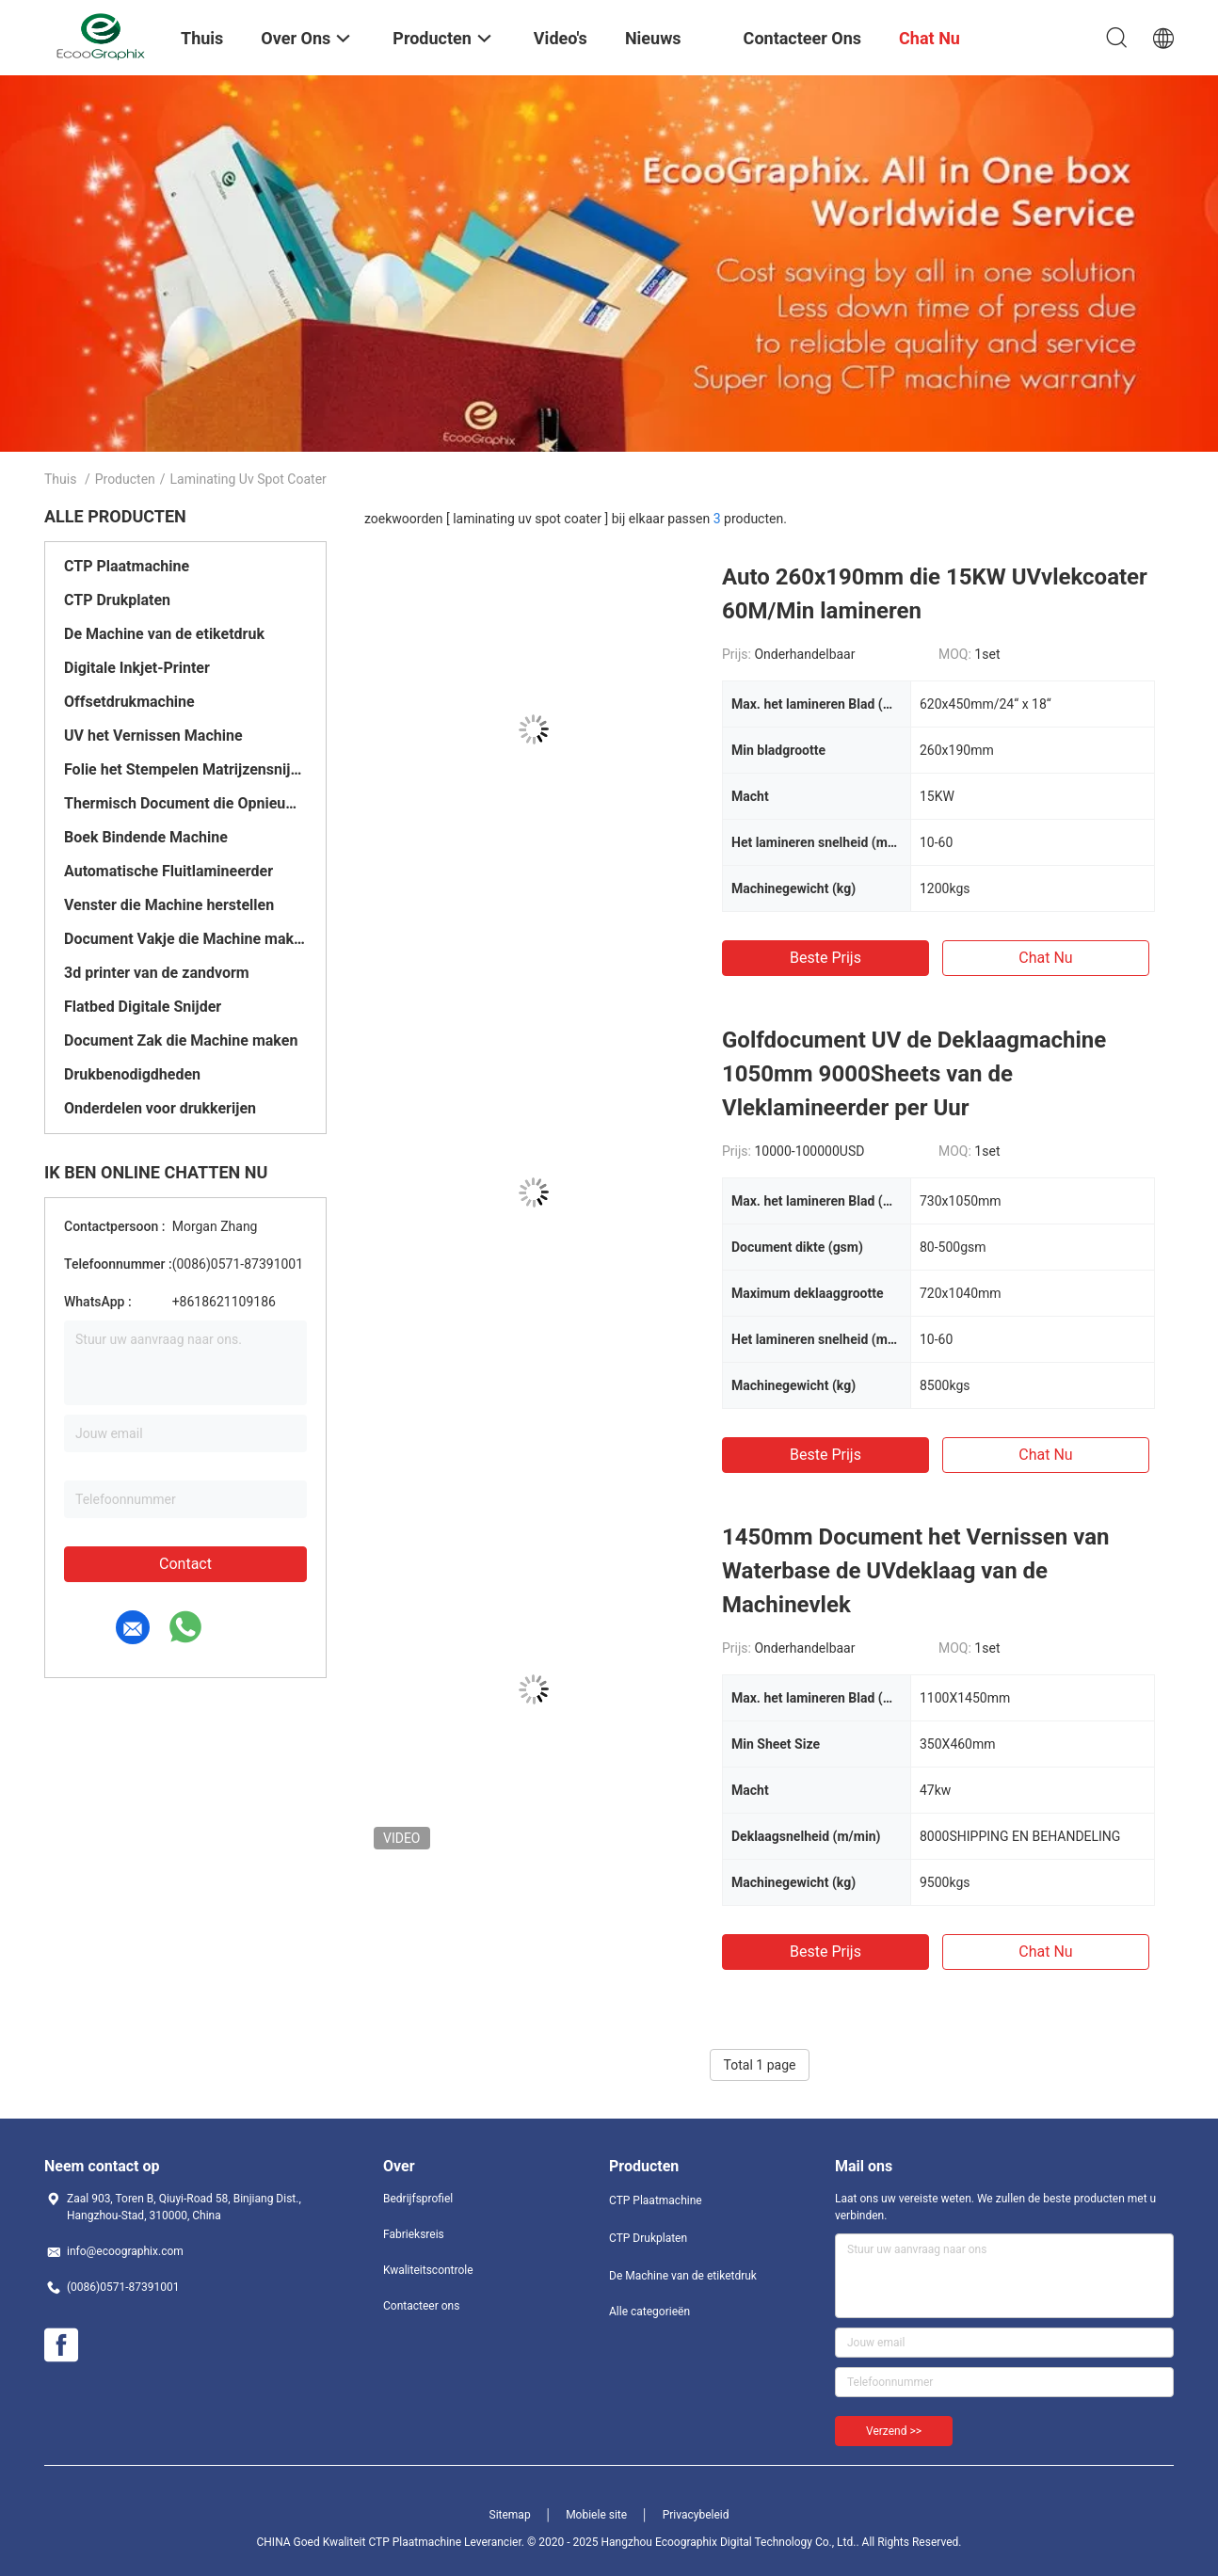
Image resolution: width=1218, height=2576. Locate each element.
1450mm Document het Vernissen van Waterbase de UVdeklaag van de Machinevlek (916, 1571)
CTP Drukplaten (117, 600)
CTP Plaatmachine (126, 566)
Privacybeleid (696, 2514)
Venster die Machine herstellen (169, 905)
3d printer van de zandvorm (156, 973)
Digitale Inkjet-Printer (137, 668)
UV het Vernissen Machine (153, 735)
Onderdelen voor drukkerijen (160, 1108)
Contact (185, 1564)
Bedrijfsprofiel (418, 2198)
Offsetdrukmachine (129, 702)
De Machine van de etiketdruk (164, 634)
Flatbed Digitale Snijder (142, 1007)
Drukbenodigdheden (132, 1074)
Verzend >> (894, 2431)
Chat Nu (1045, 958)
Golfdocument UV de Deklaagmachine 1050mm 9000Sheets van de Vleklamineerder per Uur (914, 1074)
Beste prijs (825, 958)
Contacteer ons (421, 2305)
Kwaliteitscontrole (428, 2270)
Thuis (60, 479)
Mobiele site (596, 2514)
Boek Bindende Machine (146, 837)
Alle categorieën (649, 2311)
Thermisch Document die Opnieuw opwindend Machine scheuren (185, 803)
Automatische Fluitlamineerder (168, 871)
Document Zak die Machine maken (180, 1040)
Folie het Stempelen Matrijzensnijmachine (185, 769)
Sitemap (510, 2514)
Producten (125, 479)
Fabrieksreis (413, 2234)
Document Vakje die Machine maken (185, 939)
